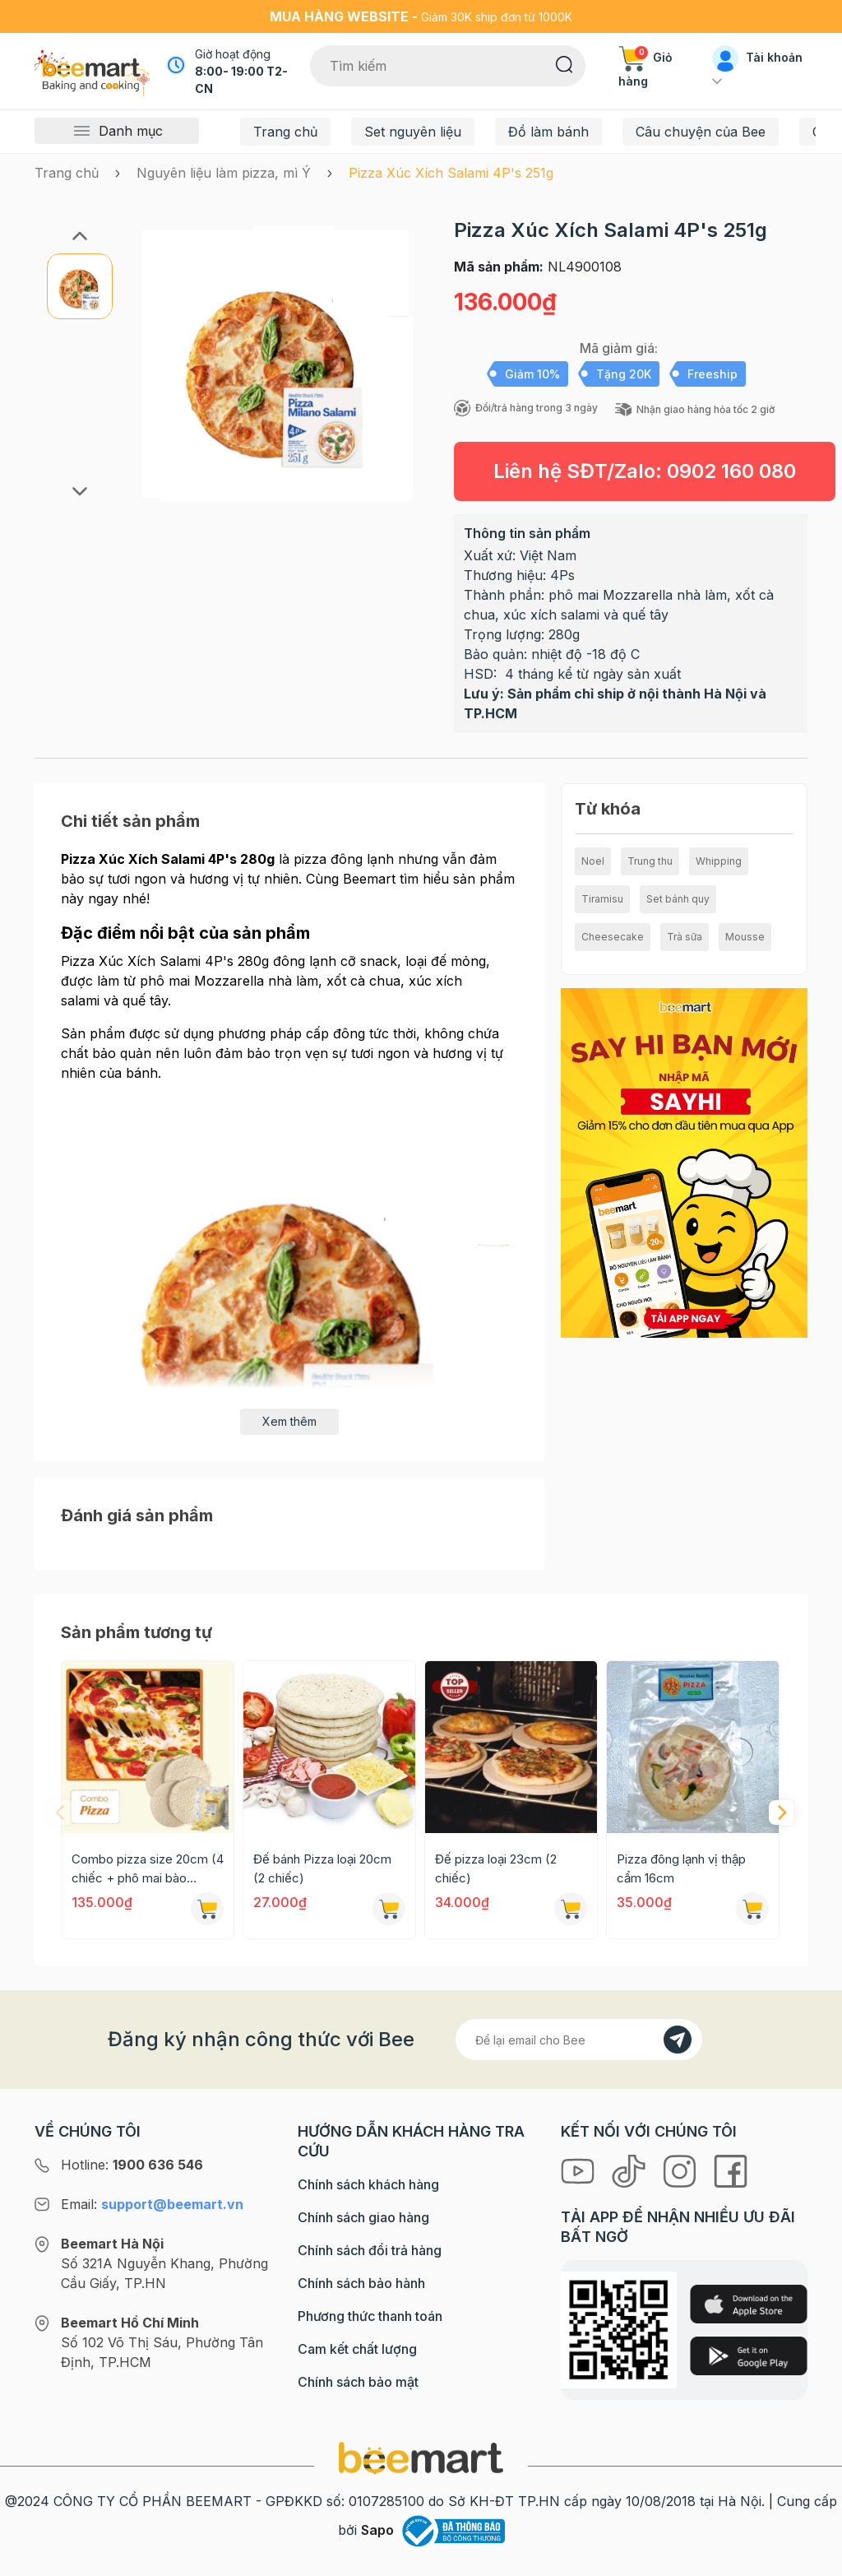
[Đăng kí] (677, 2039)
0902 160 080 (731, 471)
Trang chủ (285, 131)
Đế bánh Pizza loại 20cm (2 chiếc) (322, 1868)
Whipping (719, 861)
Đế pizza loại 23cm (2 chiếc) (496, 1868)
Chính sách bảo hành (361, 2283)
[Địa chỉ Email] (579, 2039)
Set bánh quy (678, 899)
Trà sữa (684, 937)
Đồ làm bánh (548, 131)
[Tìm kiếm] (564, 63)
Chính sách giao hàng (363, 2217)
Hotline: (132, 2164)
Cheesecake (612, 937)
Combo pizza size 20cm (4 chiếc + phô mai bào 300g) (148, 1869)
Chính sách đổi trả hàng (370, 2250)
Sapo (377, 2530)
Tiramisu (602, 899)
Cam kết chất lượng (357, 2349)
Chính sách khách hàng (368, 2184)
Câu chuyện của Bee (701, 131)
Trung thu (650, 861)
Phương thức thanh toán (370, 2316)
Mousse (745, 937)
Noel (592, 861)
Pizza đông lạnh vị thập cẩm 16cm (681, 1868)
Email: (152, 2204)
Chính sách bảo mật (358, 2382)
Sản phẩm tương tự (136, 1632)
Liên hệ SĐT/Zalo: (644, 471)
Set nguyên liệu (412, 131)
